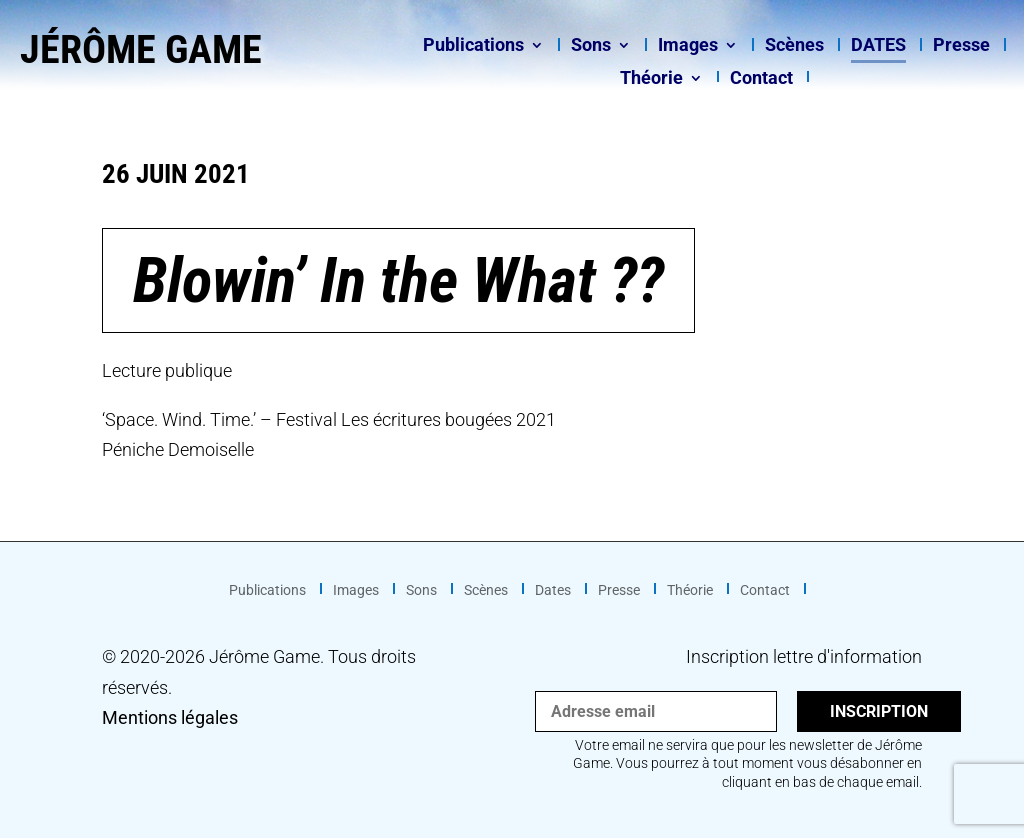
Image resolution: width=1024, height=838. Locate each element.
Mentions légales (170, 717)
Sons (591, 46)
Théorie (651, 79)
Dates (878, 46)
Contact (761, 79)
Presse (961, 46)
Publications (473, 46)
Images (688, 46)
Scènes (794, 46)
